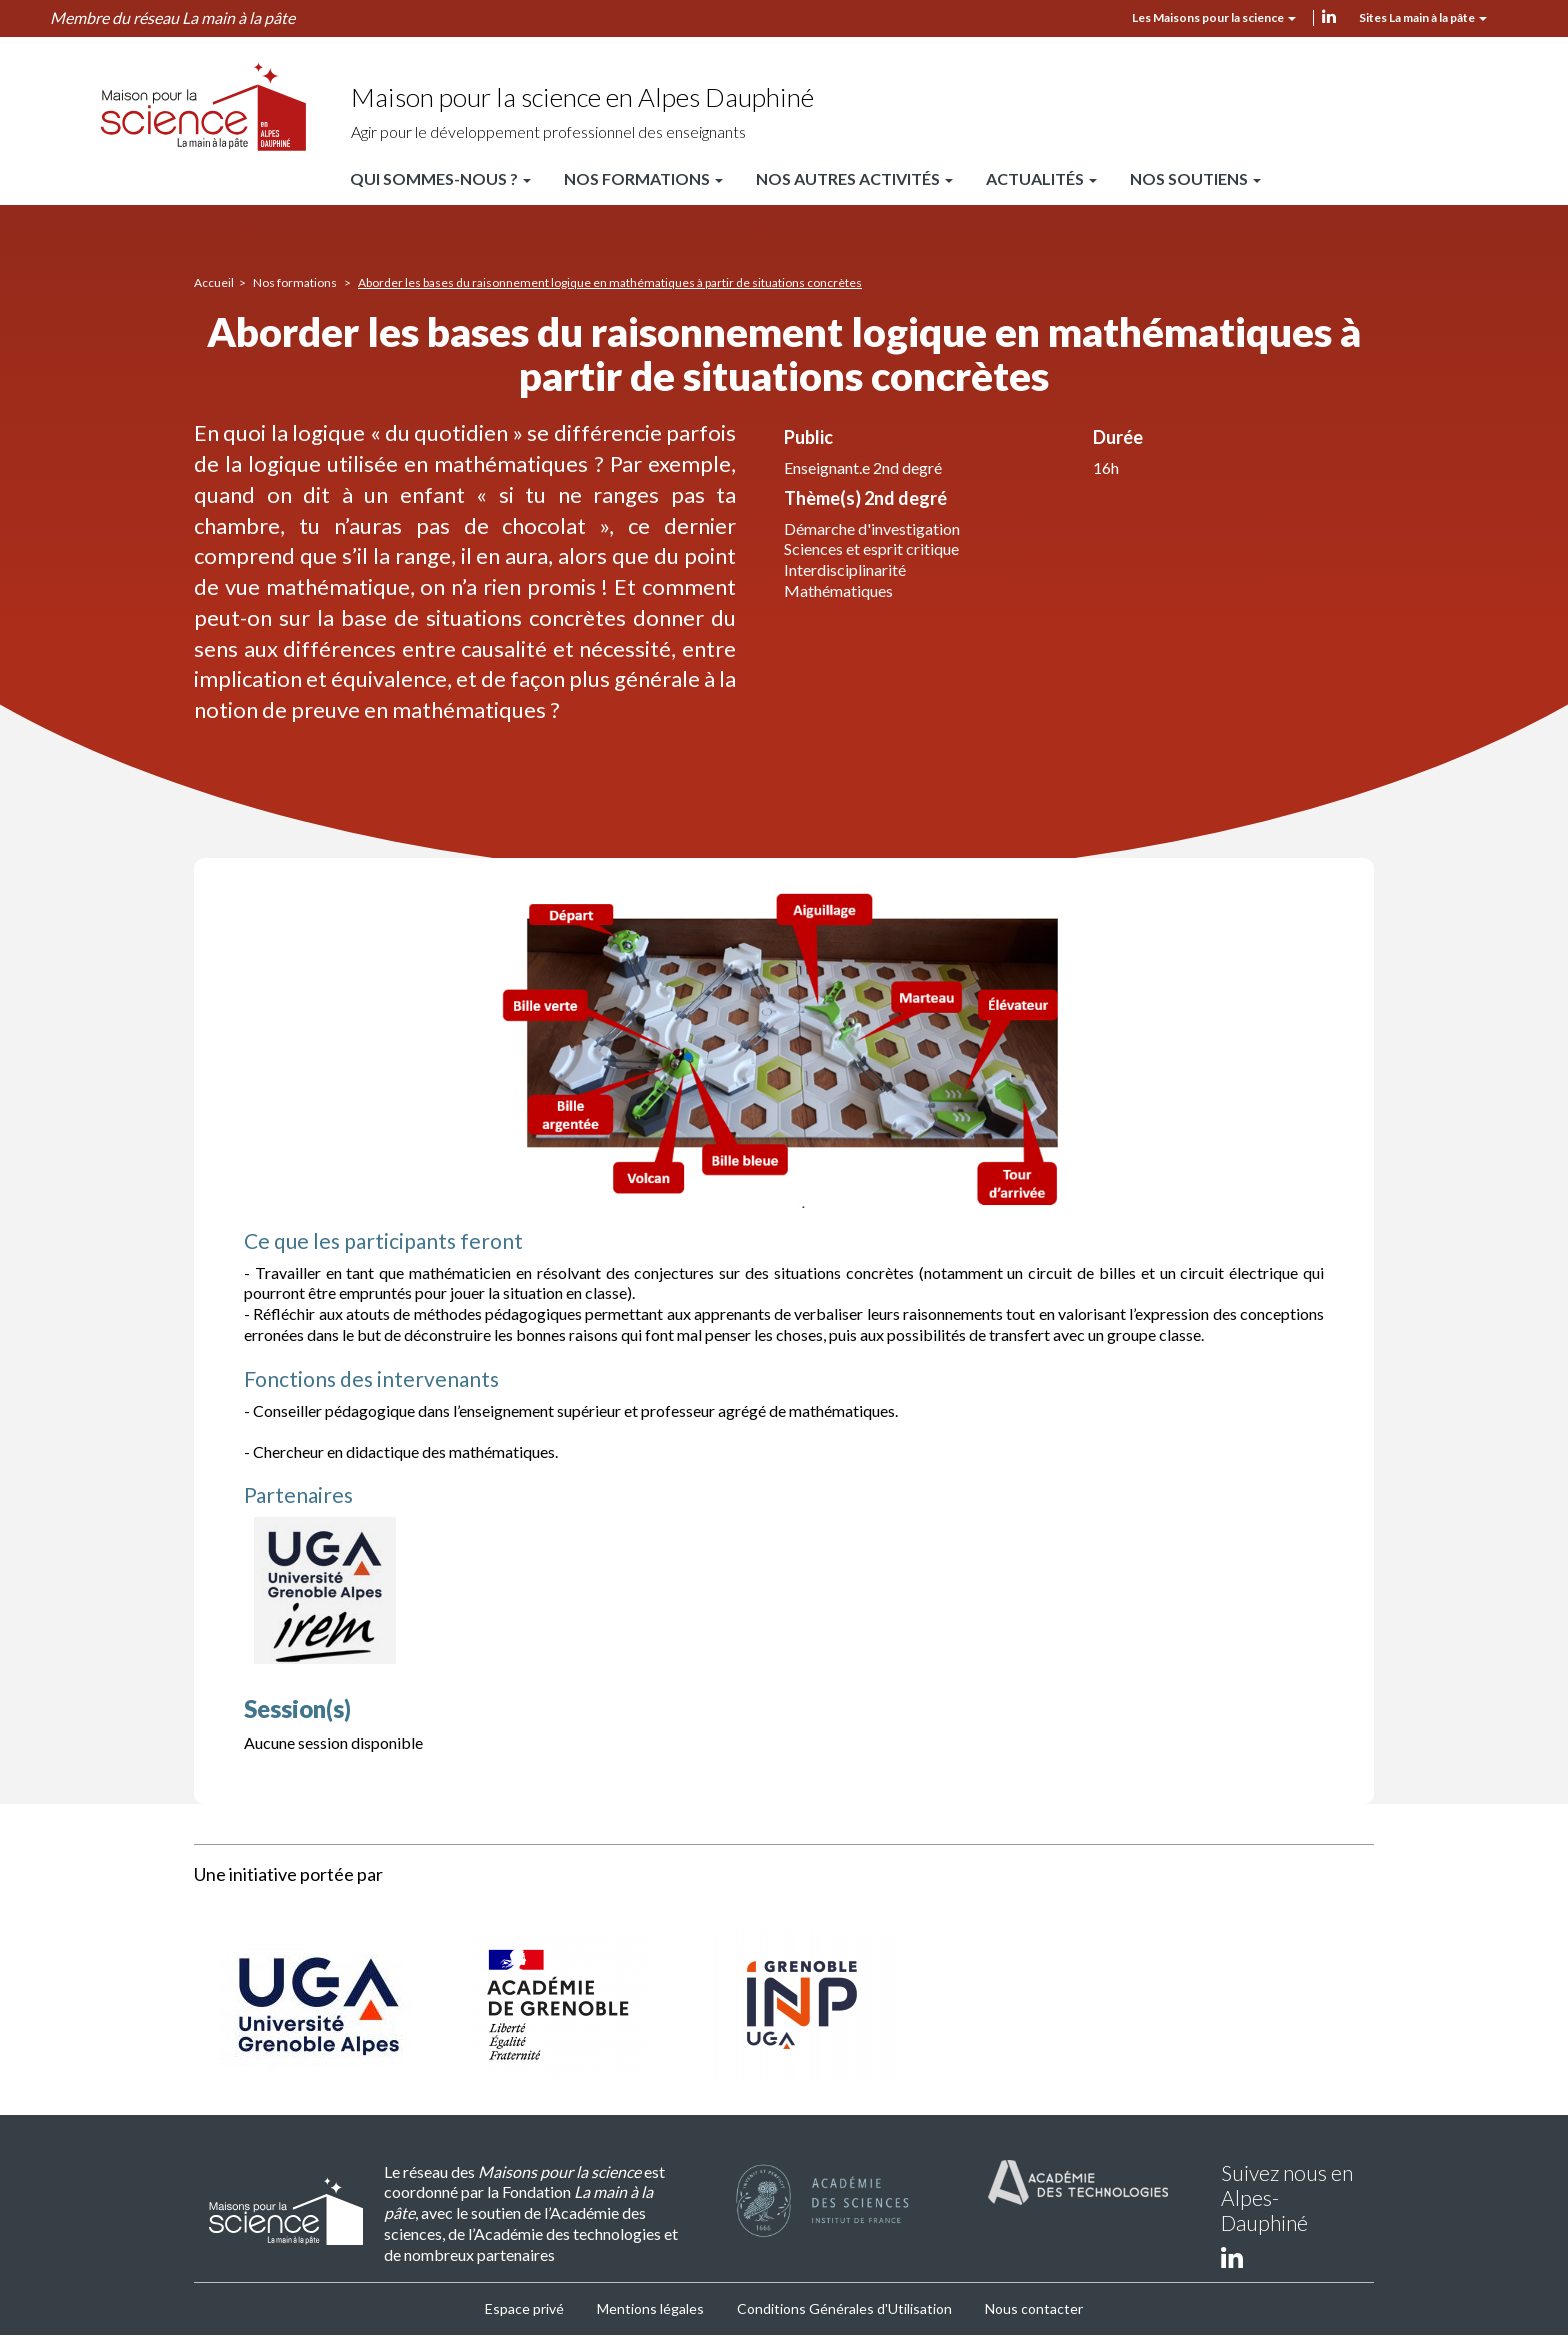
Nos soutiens (1195, 178)
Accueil (214, 282)
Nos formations (643, 178)
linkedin (1329, 16)
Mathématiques (838, 590)
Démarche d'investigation (872, 528)
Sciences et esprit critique (871, 548)
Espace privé (524, 2308)
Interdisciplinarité (845, 569)
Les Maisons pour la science (1214, 17)
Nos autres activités (854, 178)
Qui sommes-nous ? (440, 178)
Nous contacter (1034, 2308)
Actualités (1041, 178)
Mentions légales (650, 2308)
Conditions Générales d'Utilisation (844, 2308)
